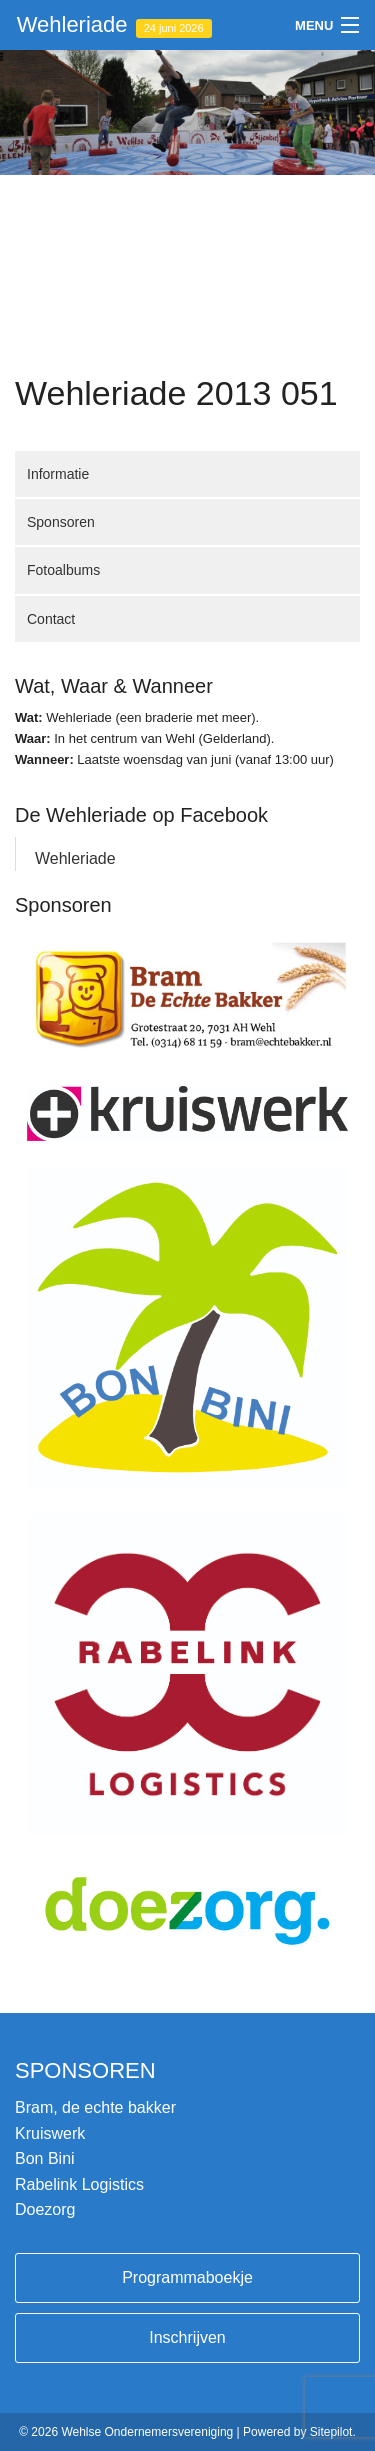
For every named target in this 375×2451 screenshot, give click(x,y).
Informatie (58, 474)
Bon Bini (45, 2158)
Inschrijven (187, 2337)
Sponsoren (61, 522)
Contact (51, 619)
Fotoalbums (63, 570)
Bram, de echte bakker (95, 2107)
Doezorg (45, 2209)
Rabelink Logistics (79, 2184)
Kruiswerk (50, 2133)
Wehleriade (114, 25)
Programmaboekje (187, 2277)
